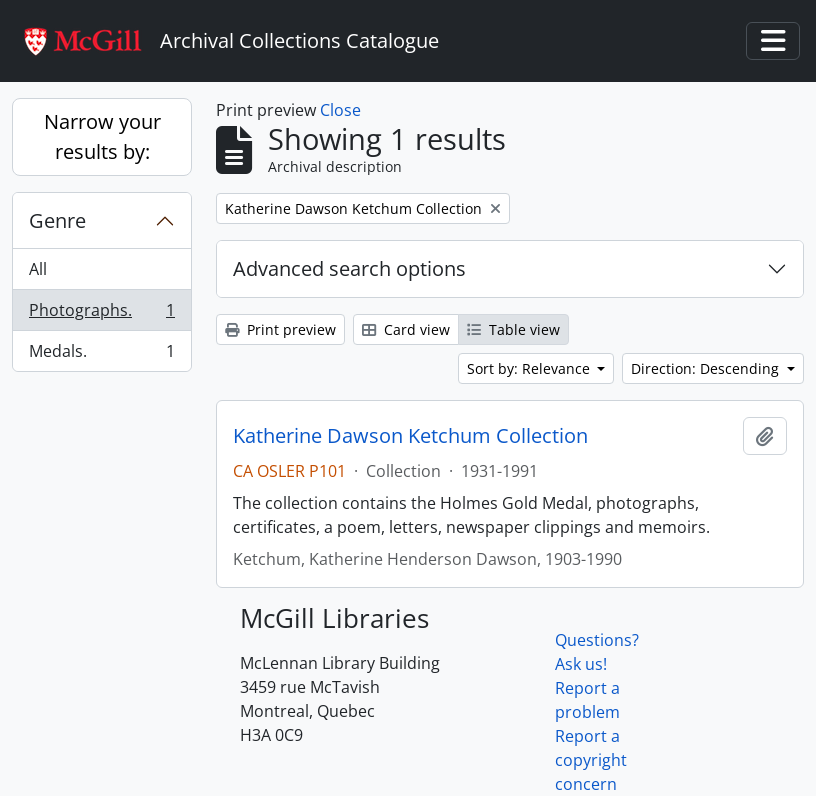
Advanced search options (349, 268)
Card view (406, 329)
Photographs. (101, 314)
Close (340, 110)
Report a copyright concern (591, 760)
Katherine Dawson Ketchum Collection (410, 436)
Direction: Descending (707, 368)
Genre (57, 220)
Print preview (280, 329)
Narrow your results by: (102, 136)
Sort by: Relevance (530, 368)
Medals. (101, 355)
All (38, 269)
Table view (513, 329)
